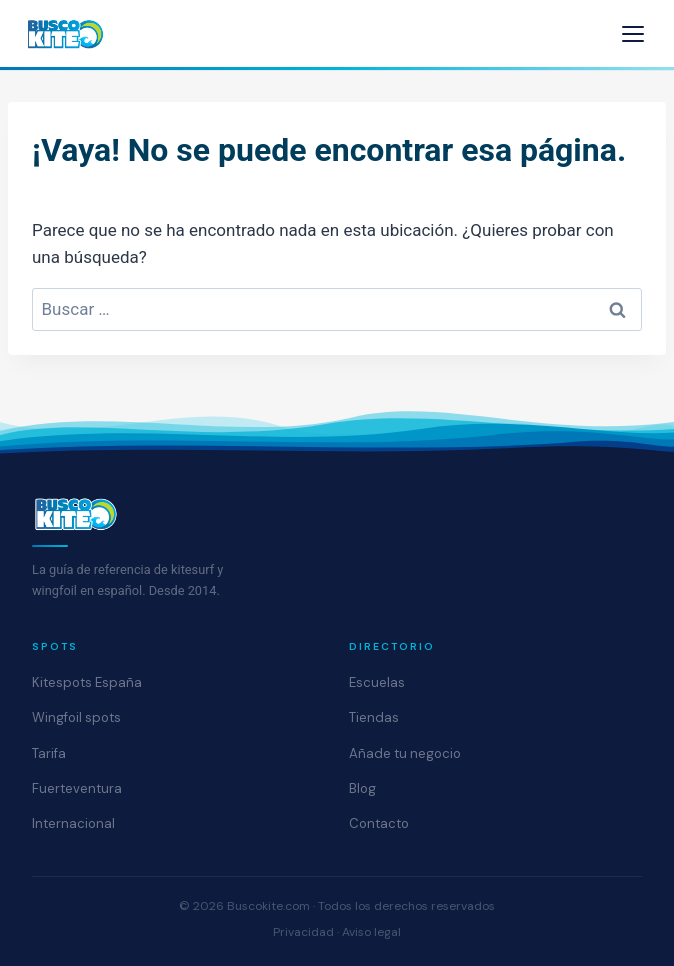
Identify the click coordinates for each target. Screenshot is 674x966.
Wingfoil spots (76, 717)
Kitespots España (87, 682)
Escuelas (377, 682)
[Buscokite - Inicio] (65, 34)
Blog (362, 788)
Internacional (73, 823)
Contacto (379, 823)
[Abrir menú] (633, 34)
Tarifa (49, 753)
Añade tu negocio (405, 753)
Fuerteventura (77, 788)
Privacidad (303, 932)
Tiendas (374, 717)
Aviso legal (371, 932)
